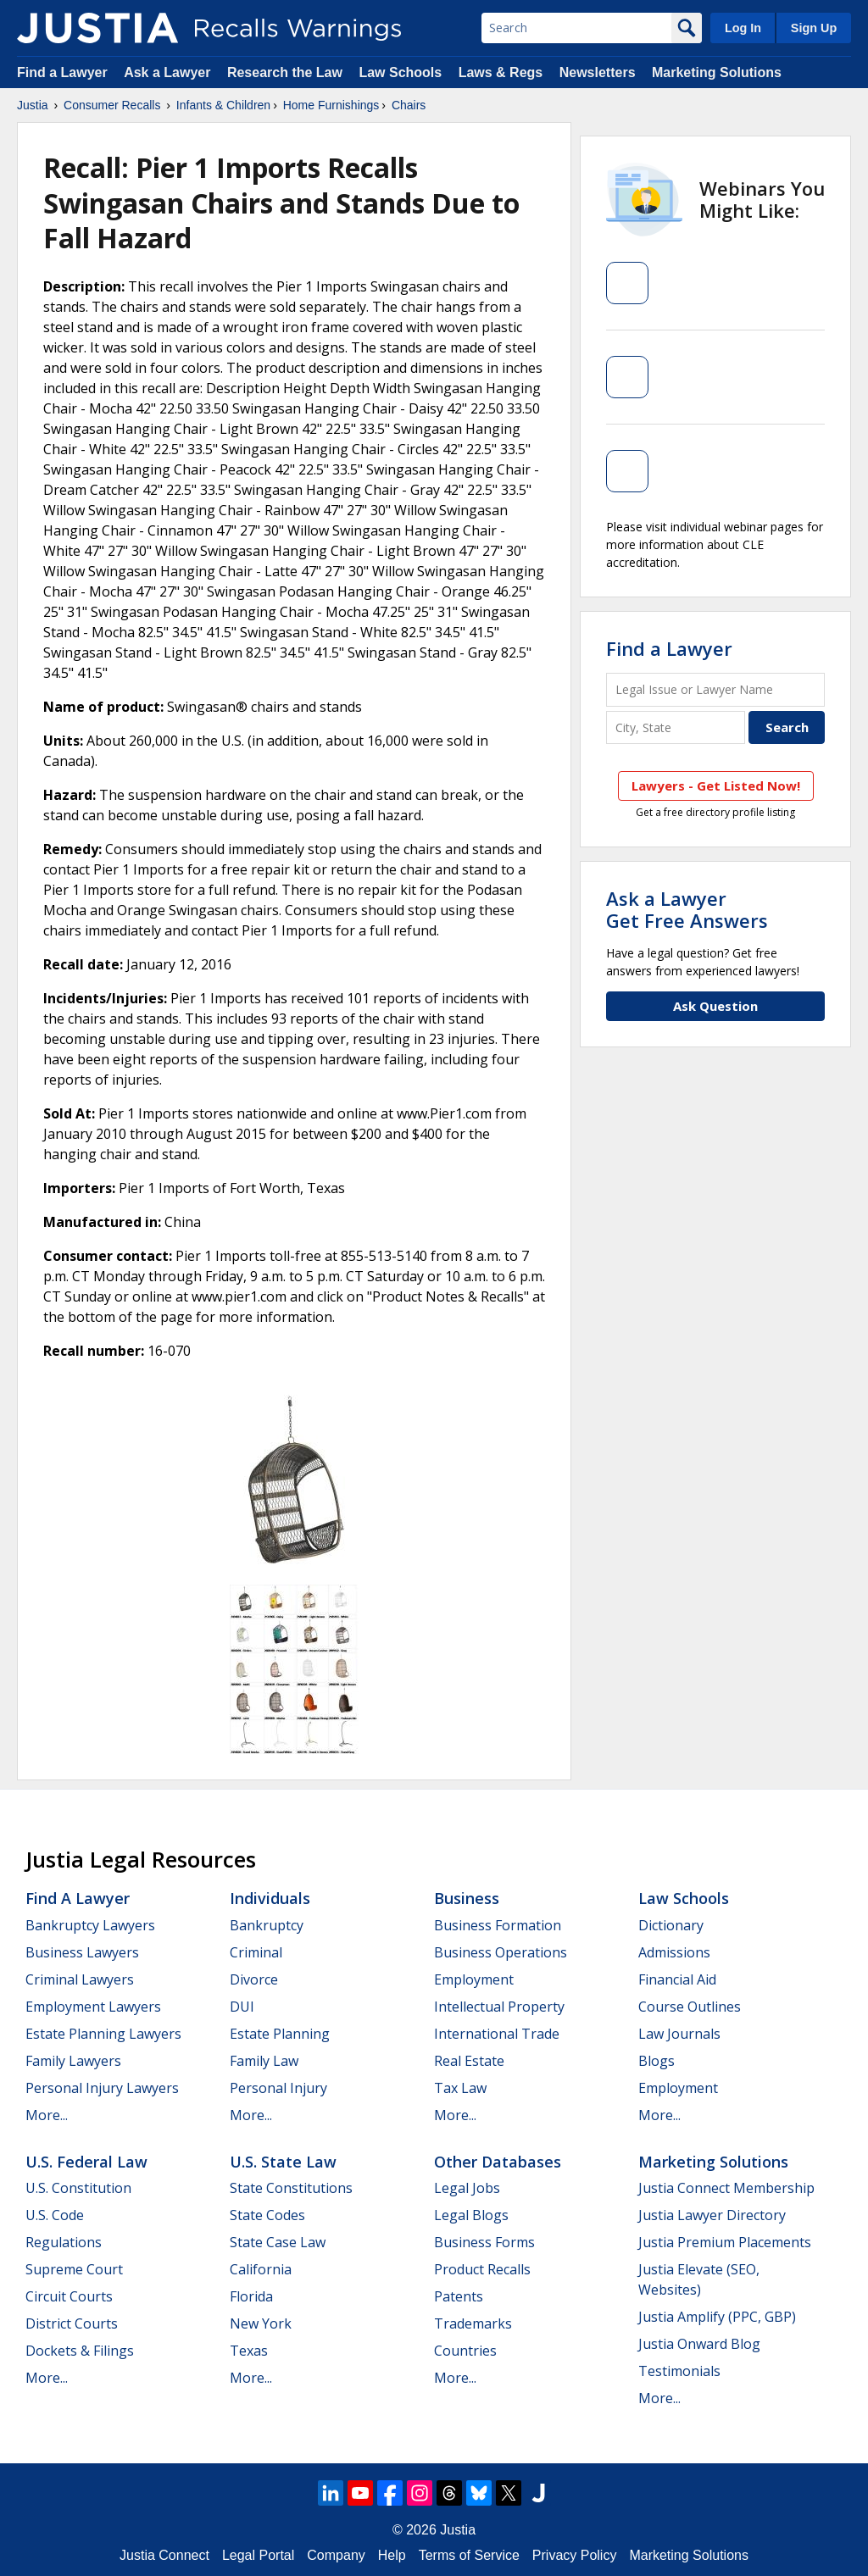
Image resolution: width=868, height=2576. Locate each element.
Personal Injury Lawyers (102, 2088)
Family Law (264, 2060)
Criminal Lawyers (79, 1979)
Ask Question (715, 1005)
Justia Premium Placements (724, 2242)
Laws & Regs (501, 72)
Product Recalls (482, 2269)
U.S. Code (54, 2215)
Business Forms (484, 2242)
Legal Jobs (467, 2188)
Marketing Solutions (717, 72)
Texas (249, 2350)
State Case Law (278, 2242)
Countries (465, 2350)
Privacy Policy (574, 2555)
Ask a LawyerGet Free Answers (687, 909)
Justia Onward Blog (699, 2343)
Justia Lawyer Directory (712, 2215)
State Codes (267, 2215)
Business (466, 1898)
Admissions (674, 1952)
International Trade (496, 2033)
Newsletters (597, 72)
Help (392, 2555)
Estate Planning (280, 2033)
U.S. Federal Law (86, 2161)
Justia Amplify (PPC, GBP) (717, 2316)
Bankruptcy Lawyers (90, 1925)
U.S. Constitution (78, 2188)
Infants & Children (223, 105)
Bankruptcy (266, 1925)
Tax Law (460, 2088)
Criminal (256, 1952)
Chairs (409, 105)
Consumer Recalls (112, 105)
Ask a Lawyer (169, 72)
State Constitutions (291, 2188)
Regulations (63, 2242)
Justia (32, 105)
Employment (474, 1979)
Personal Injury (278, 2088)
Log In (743, 28)
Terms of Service (469, 2555)
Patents (458, 2296)
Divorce (254, 1979)
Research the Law (284, 72)
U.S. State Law (283, 2161)
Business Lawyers (82, 1952)
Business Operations (500, 1952)
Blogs (656, 2060)
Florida (251, 2296)
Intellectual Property (499, 2006)
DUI (242, 2006)
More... (46, 2115)
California (261, 2269)
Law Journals (679, 2033)
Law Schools (400, 72)
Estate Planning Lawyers (103, 2033)
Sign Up (814, 28)
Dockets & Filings (79, 2350)
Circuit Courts (69, 2296)
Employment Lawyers (93, 2006)
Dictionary (671, 1925)
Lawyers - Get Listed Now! (716, 785)
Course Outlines (689, 2006)
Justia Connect (164, 2555)
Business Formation (497, 1925)
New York (261, 2323)
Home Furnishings (331, 105)
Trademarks (473, 2323)
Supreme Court (74, 2269)
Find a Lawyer (62, 72)
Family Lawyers (73, 2060)
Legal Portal (258, 2555)
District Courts (71, 2323)
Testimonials (679, 2371)
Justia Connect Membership (726, 2188)
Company (335, 2555)
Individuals (270, 1898)
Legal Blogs (471, 2215)
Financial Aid (677, 1979)
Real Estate (469, 2060)
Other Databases (497, 2161)
